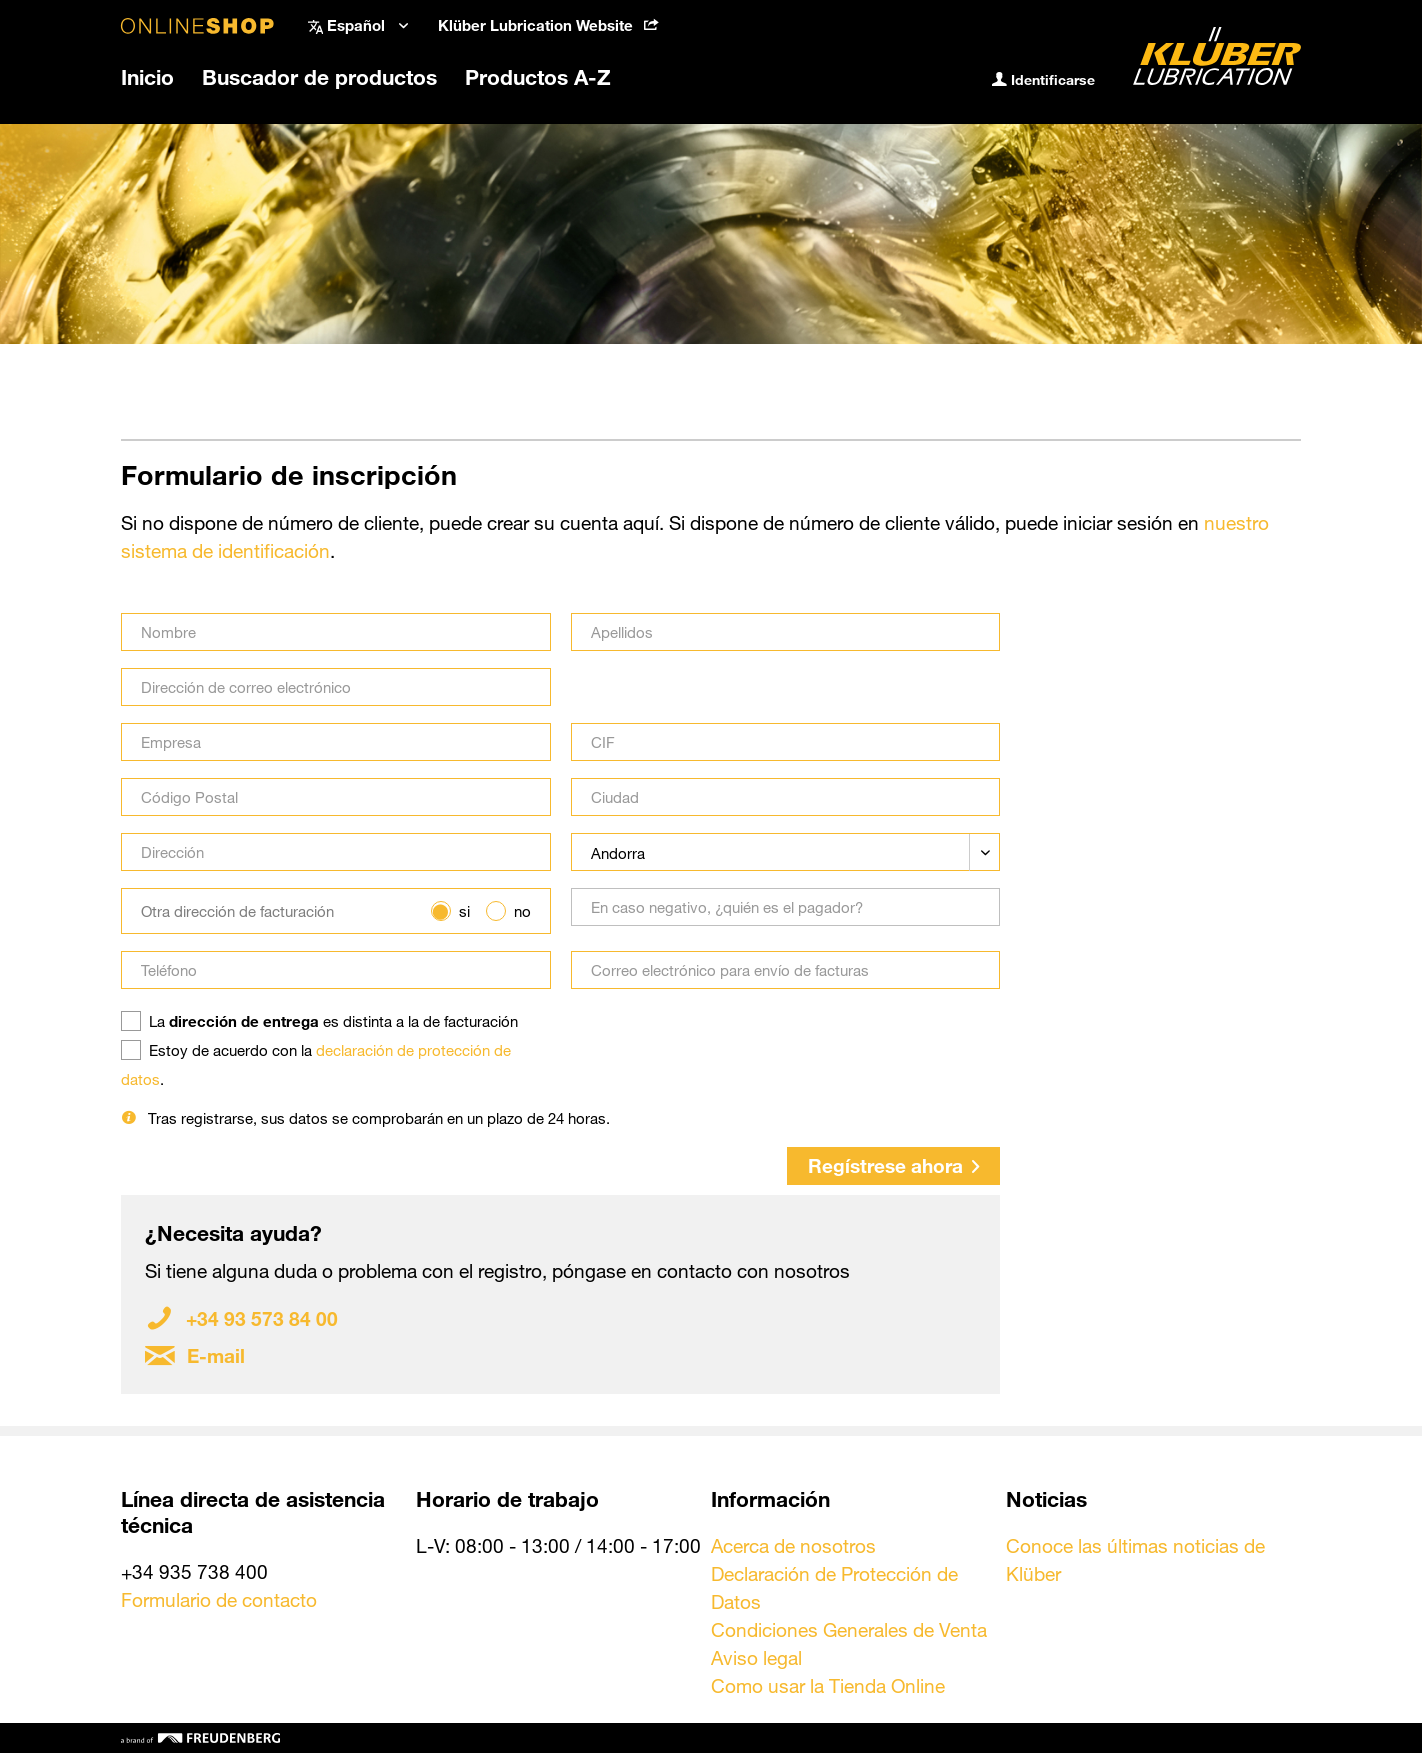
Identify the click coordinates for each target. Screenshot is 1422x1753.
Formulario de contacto (219, 1599)
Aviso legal (756, 1657)
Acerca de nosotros (793, 1545)
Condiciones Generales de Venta (849, 1629)
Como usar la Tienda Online (828, 1685)
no (522, 911)
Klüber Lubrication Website (548, 25)
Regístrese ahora (893, 1165)
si (464, 911)
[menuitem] (548, 25)
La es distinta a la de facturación (333, 1021)
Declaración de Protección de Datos (834, 1587)
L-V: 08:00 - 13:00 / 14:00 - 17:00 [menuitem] (558, 1545)
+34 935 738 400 (194, 1571)
